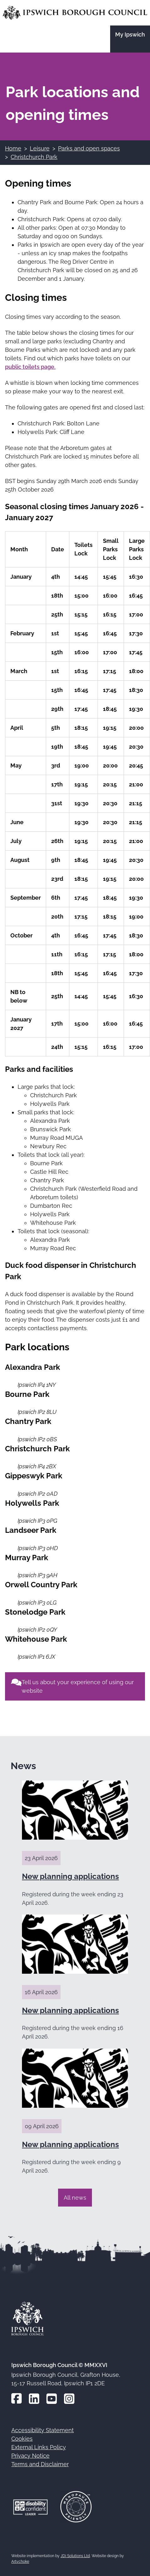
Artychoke (20, 2561)
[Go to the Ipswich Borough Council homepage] (75, 13)
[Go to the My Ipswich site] (130, 39)
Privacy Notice (30, 2455)
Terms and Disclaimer (40, 2464)
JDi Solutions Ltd (75, 2556)
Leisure (40, 148)
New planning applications (70, 1876)
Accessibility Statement (42, 2430)
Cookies (22, 2438)
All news (75, 2197)
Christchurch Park (34, 157)
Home (13, 148)
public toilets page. (30, 366)
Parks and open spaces (89, 148)
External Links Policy (38, 2447)
